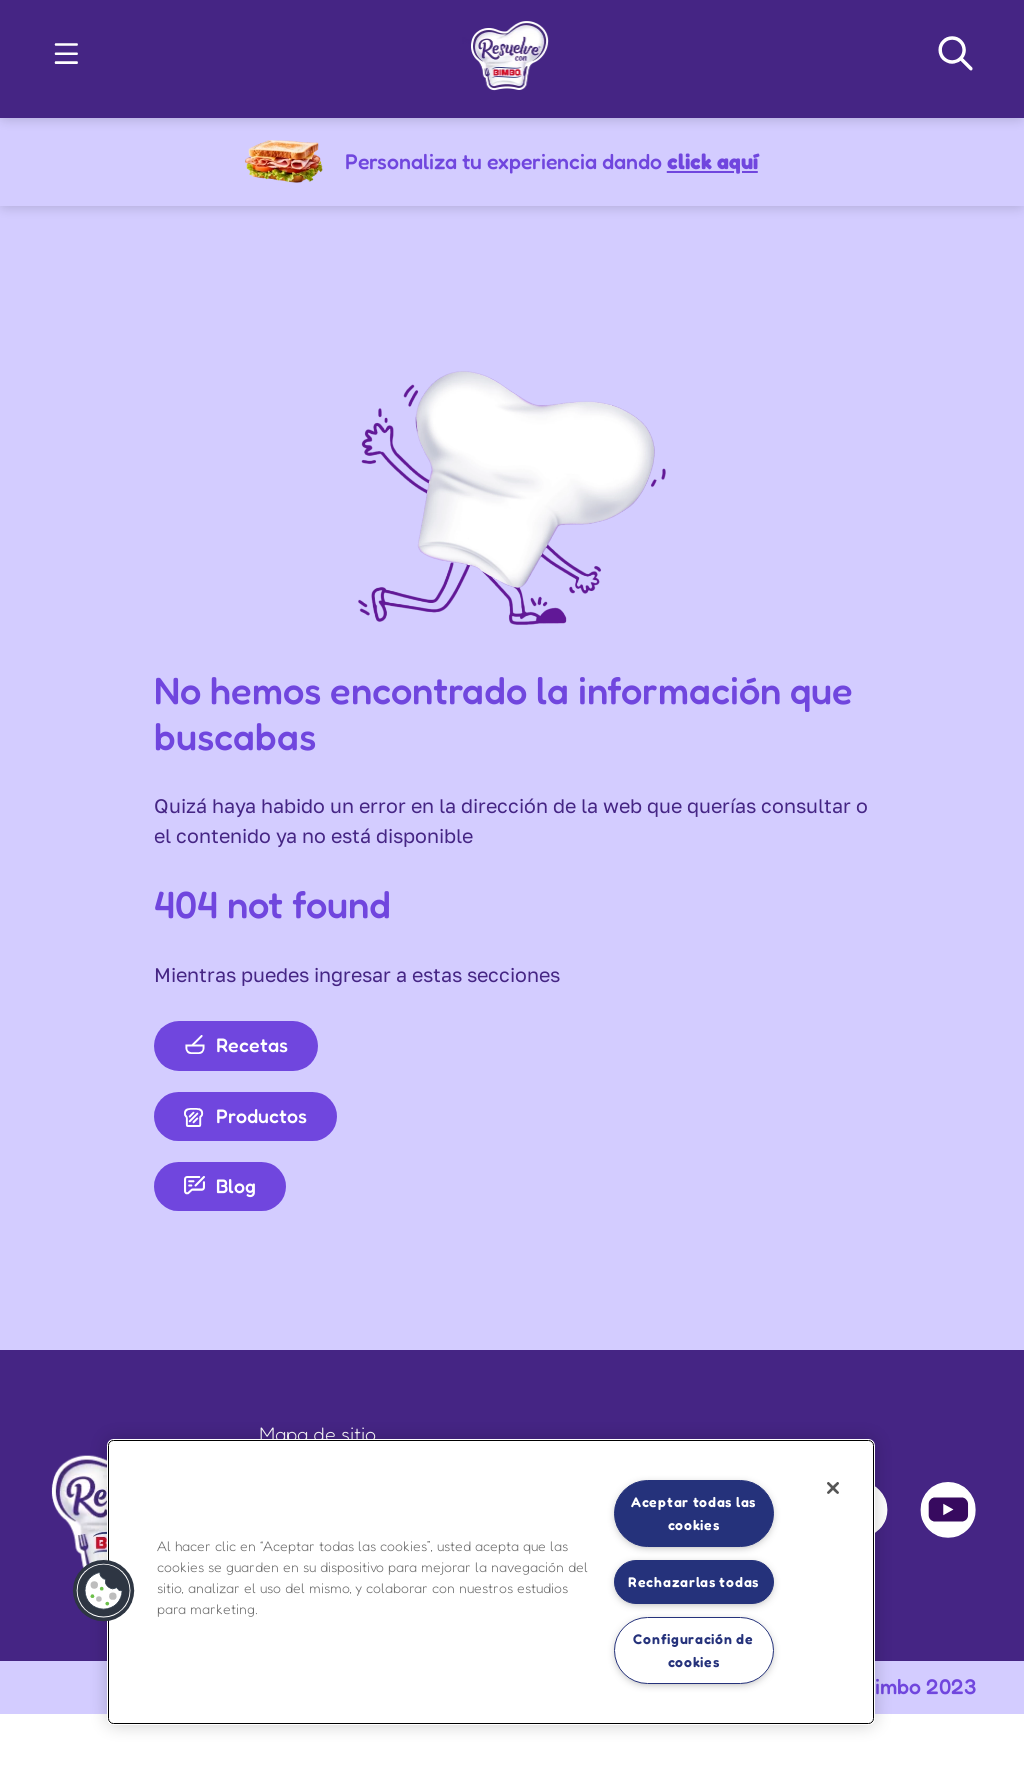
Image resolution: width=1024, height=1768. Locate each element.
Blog (220, 1186)
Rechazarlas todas (693, 1581)
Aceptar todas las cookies (693, 1512)
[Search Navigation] (955, 53)
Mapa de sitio (317, 1434)
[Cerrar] (833, 1488)
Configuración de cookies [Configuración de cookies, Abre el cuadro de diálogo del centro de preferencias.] (693, 1649)
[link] (509, 50)
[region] (491, 1582)
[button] (66, 53)
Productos (245, 1116)
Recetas (236, 1045)
